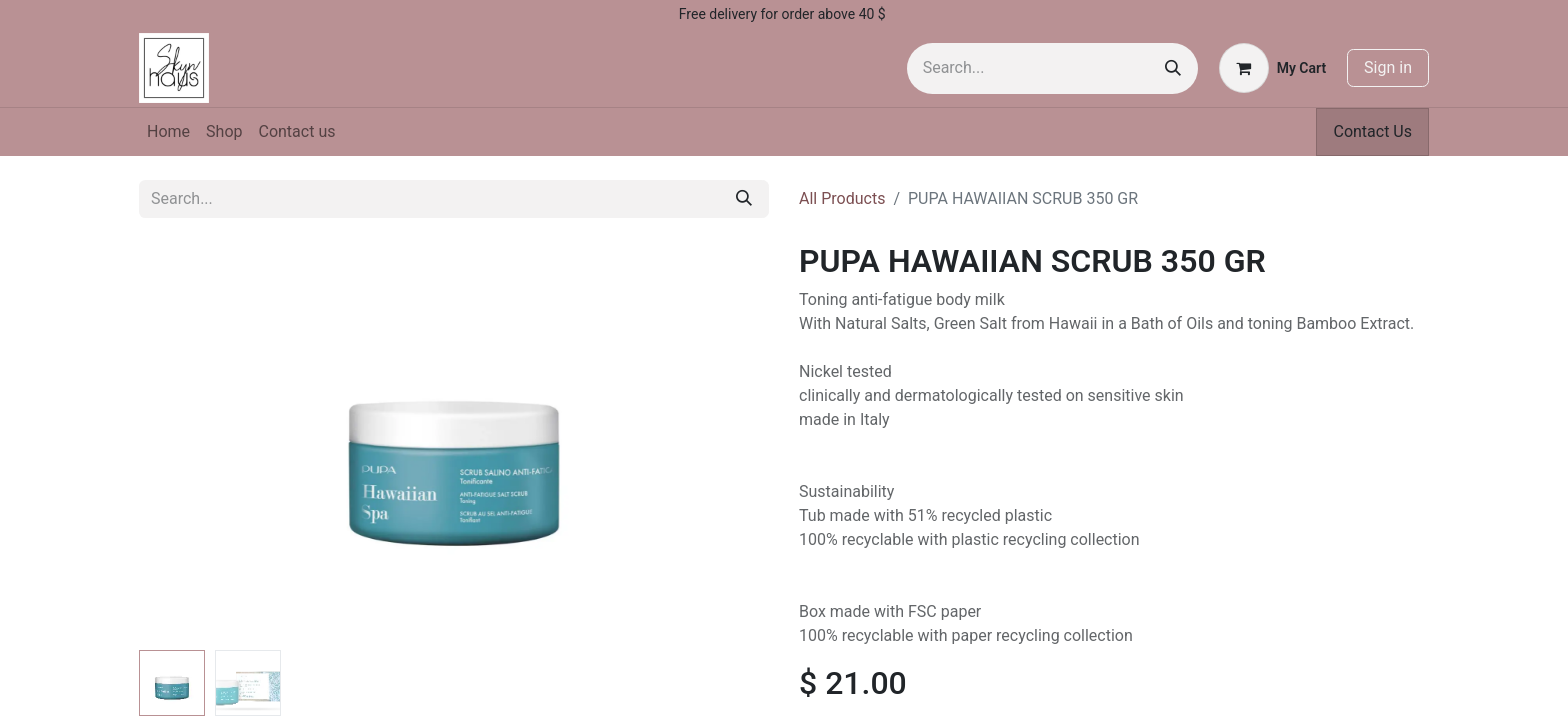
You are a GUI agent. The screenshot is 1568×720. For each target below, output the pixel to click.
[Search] (1173, 68)
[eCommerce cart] (1272, 68)
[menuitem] (168, 132)
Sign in (1388, 67)
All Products (842, 198)
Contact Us (1372, 131)
